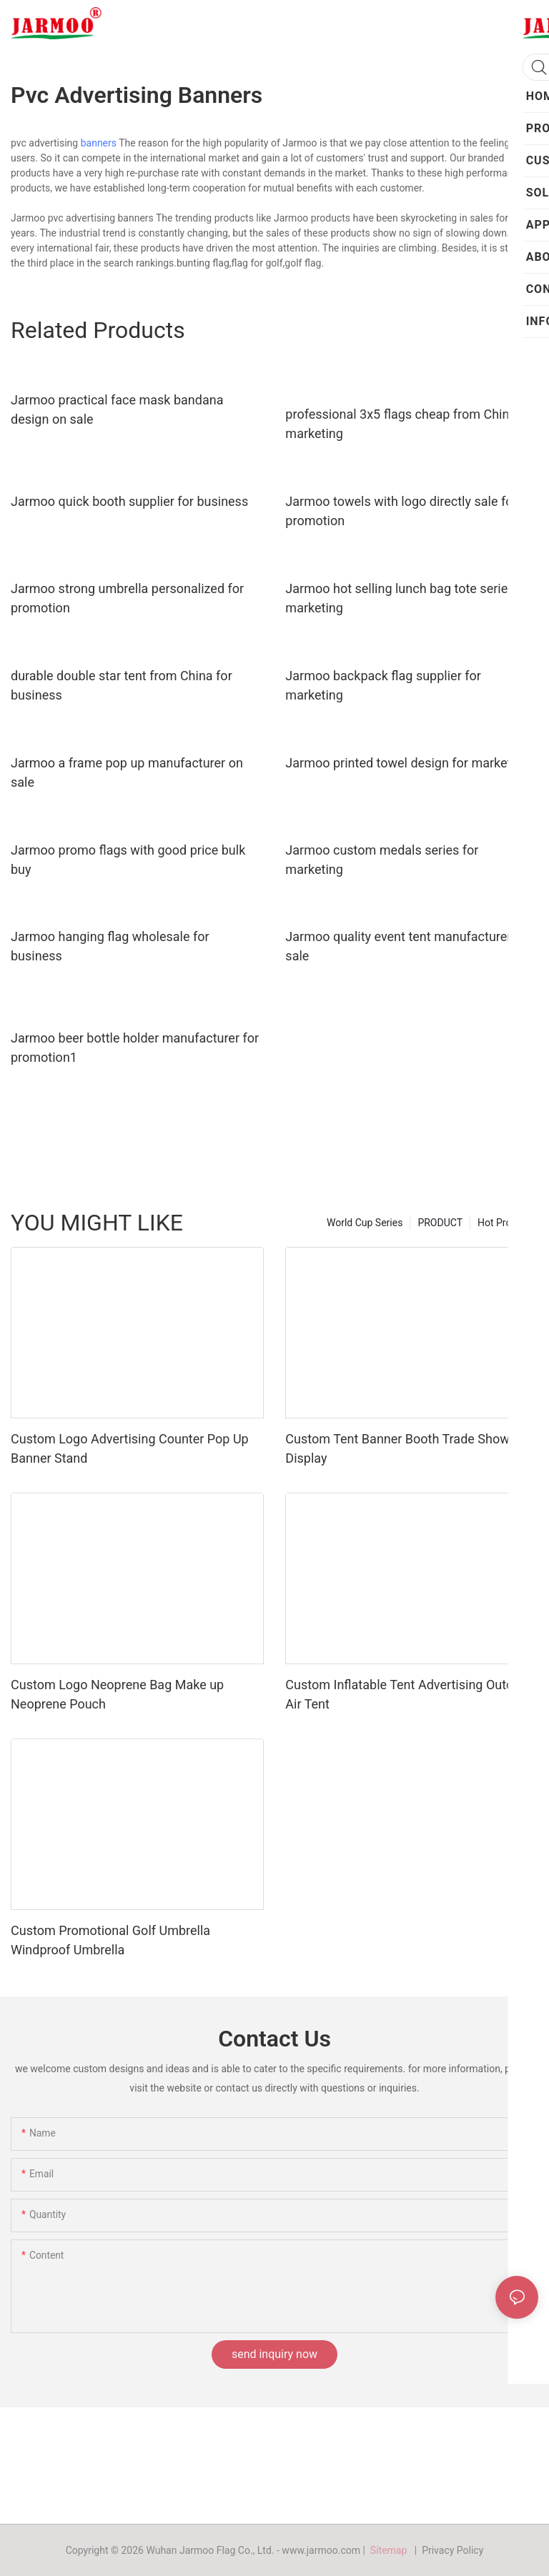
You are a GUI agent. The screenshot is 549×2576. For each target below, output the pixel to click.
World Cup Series (364, 1222)
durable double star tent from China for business (121, 685)
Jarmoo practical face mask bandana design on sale (117, 409)
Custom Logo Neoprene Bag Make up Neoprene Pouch (117, 1694)
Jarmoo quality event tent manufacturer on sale (407, 946)
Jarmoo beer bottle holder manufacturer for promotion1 (135, 1047)
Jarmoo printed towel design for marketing (407, 762)
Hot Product (504, 1222)
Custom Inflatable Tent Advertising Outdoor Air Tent (409, 1694)
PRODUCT (440, 1222)
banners (99, 143)
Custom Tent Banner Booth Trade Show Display (397, 1448)
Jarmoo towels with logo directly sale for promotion (401, 511)
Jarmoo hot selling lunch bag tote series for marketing (409, 598)
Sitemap (390, 2550)
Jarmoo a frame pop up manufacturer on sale (127, 772)
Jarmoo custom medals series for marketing (381, 859)
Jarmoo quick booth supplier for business (129, 501)
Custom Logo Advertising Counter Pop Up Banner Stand (130, 1448)
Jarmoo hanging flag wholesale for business (110, 946)
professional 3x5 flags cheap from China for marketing (410, 424)
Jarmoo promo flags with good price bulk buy (128, 859)
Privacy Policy (452, 2550)
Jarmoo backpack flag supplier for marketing (382, 685)
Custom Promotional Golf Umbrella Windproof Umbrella (110, 1940)
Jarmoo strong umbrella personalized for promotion (127, 598)
